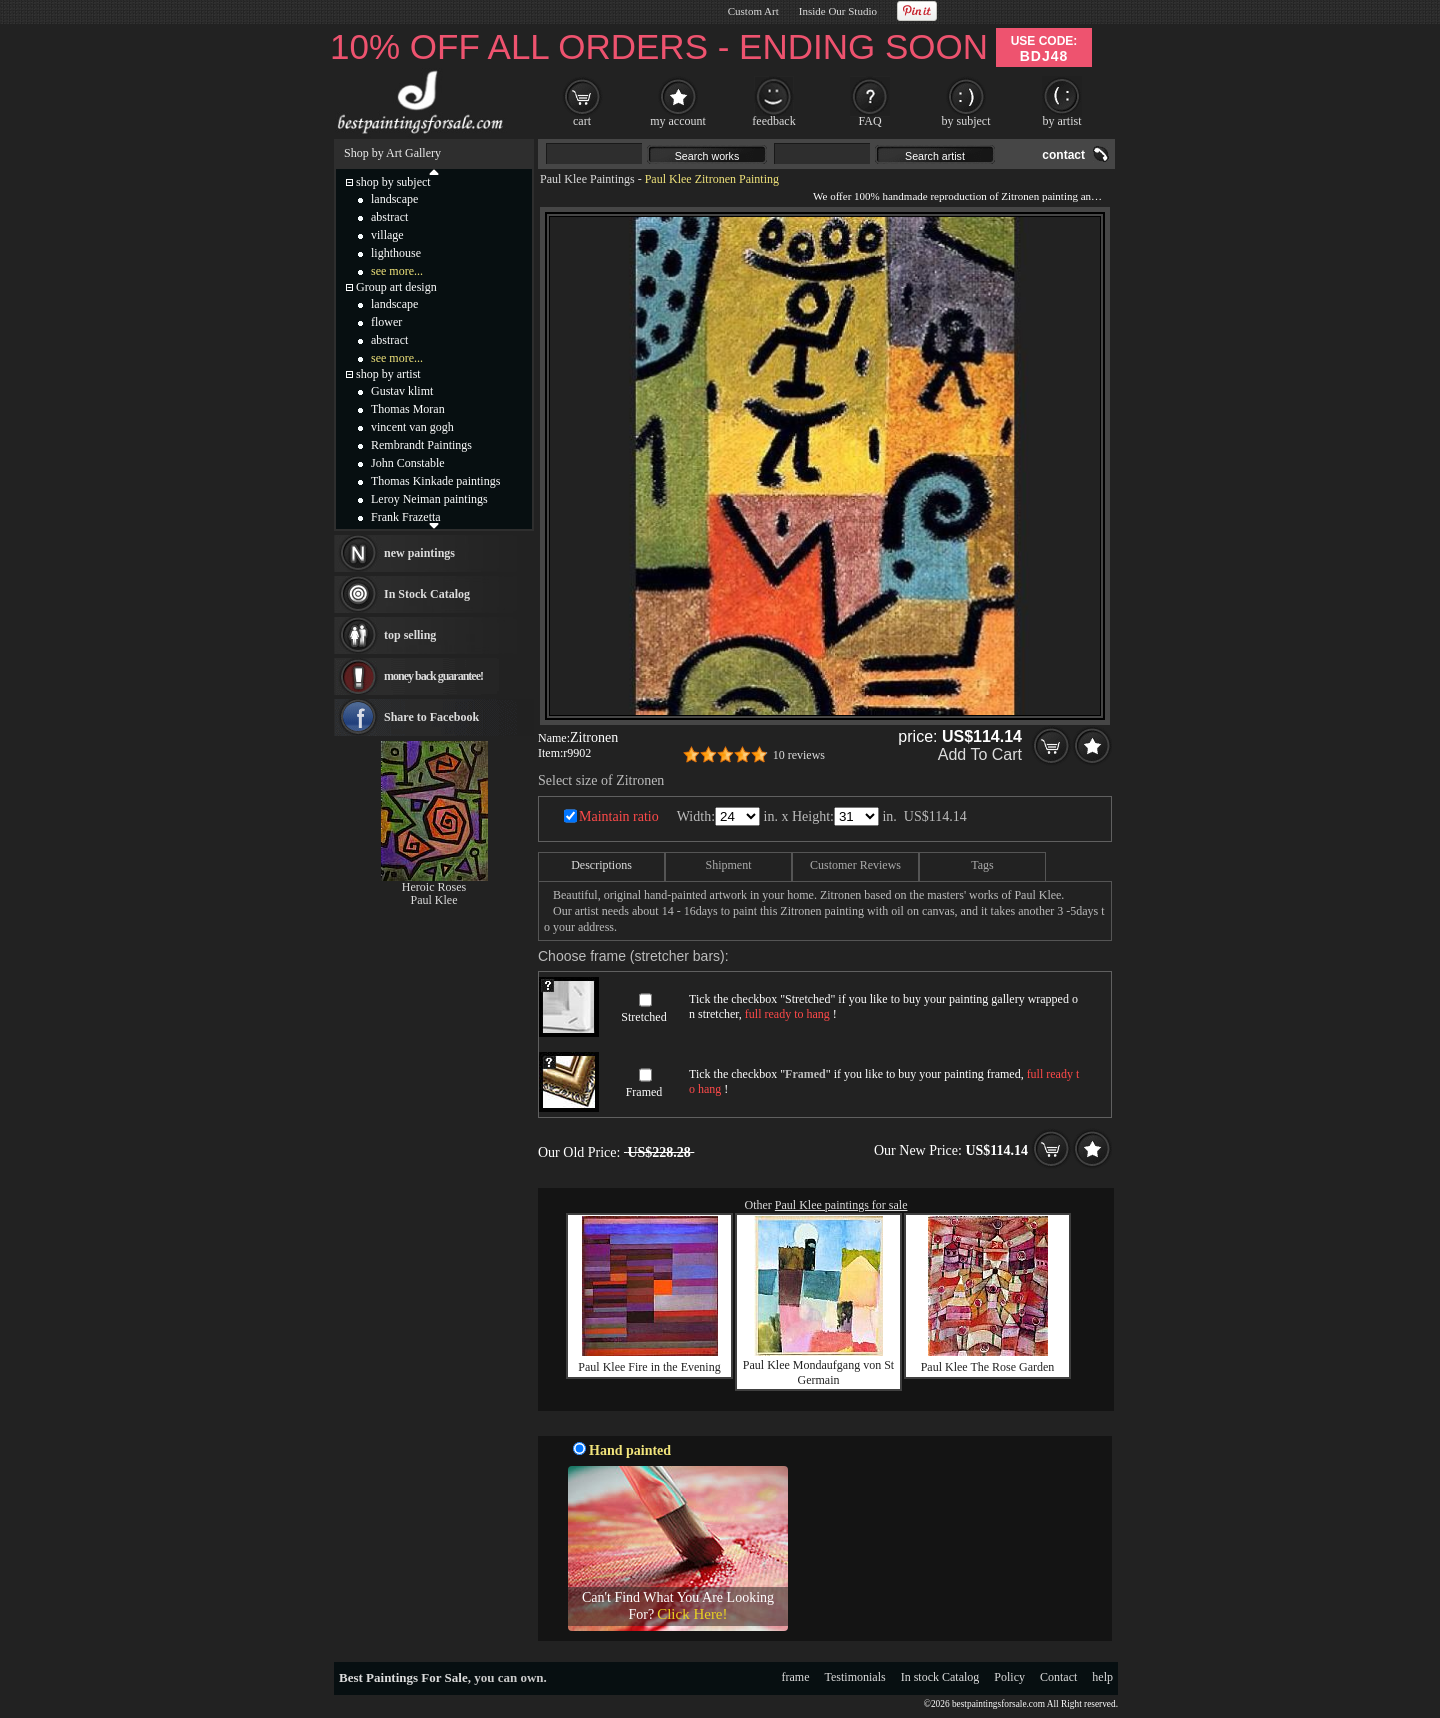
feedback (773, 121)
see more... (397, 271)
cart (582, 121)
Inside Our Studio (838, 11)
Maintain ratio (619, 816)
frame (796, 1677)
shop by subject (393, 182)
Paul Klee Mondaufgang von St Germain (818, 1372)
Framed (644, 1092)
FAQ (869, 121)
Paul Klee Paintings (587, 179)
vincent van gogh (412, 427)
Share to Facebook (431, 717)
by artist (1062, 121)
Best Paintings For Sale (403, 1677)
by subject (966, 121)
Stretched (643, 1017)
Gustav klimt (402, 391)
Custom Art (753, 11)
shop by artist (388, 374)
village (387, 235)
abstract (389, 217)
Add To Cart (980, 754)
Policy (1009, 1677)
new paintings (419, 553)
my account (678, 121)
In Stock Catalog (427, 594)
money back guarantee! (433, 676)
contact (1063, 155)
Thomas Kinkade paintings (435, 481)
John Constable (408, 463)
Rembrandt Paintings (421, 445)
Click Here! (692, 1614)
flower (386, 322)
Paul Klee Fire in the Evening (649, 1367)
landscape (394, 199)
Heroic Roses (434, 887)
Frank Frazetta (406, 517)
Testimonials (855, 1677)
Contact (1058, 1677)
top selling (410, 635)
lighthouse (396, 253)
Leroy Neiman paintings (429, 499)
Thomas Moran (408, 409)
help (1102, 1677)
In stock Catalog (940, 1677)
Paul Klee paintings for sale (841, 1205)
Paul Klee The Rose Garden (988, 1367)
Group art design (396, 287)
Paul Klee (434, 900)
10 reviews (799, 755)
